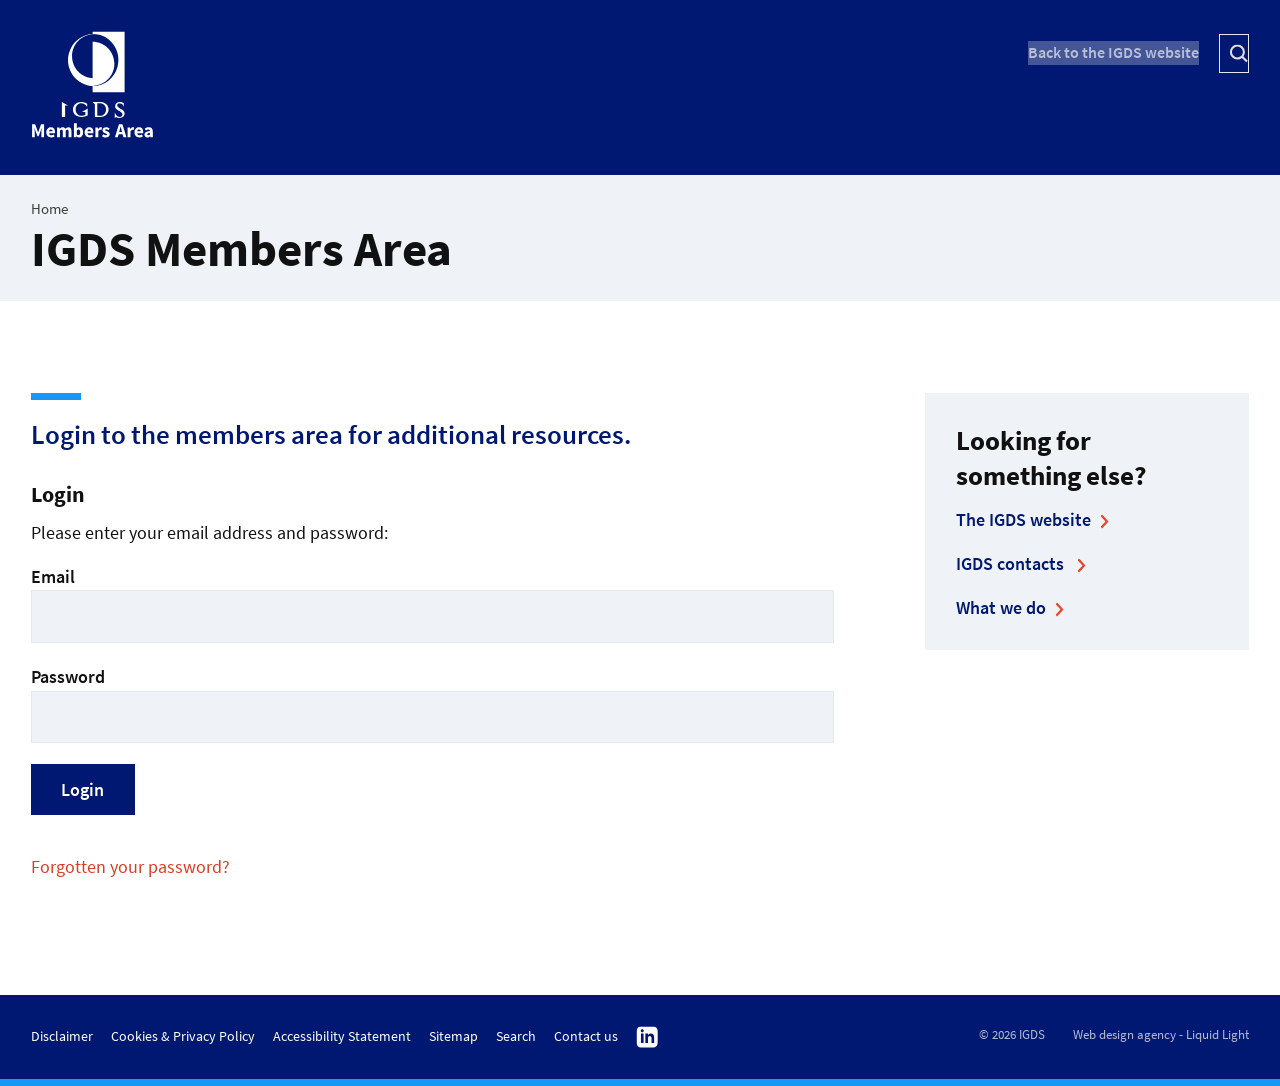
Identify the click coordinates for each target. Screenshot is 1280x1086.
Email (432, 603)
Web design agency (1124, 1034)
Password (432, 703)
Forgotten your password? (130, 866)
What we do (1001, 607)
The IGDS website (1023, 519)
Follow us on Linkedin (647, 1038)
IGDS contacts (1012, 563)
